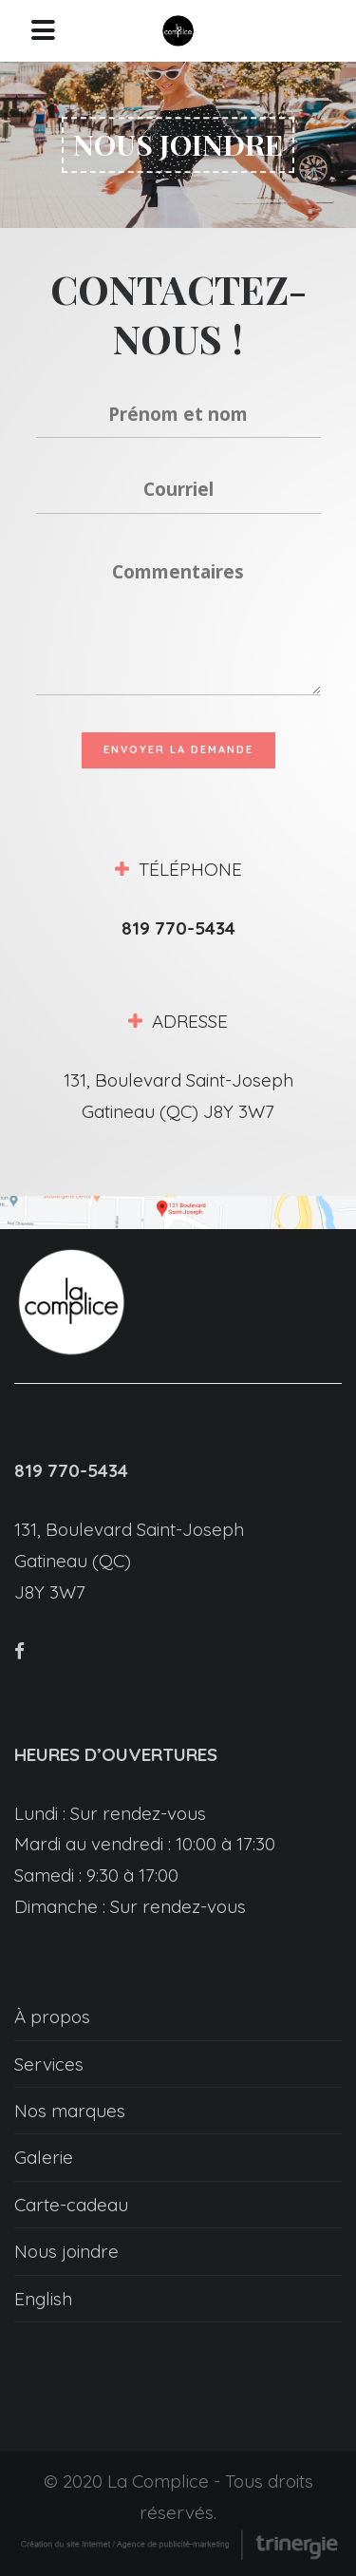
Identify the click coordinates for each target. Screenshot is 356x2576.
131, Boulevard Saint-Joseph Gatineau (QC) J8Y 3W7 (129, 1560)
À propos (52, 2016)
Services (49, 2064)
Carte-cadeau (71, 2204)
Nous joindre (66, 2251)
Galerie (43, 2157)
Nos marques (69, 2110)
